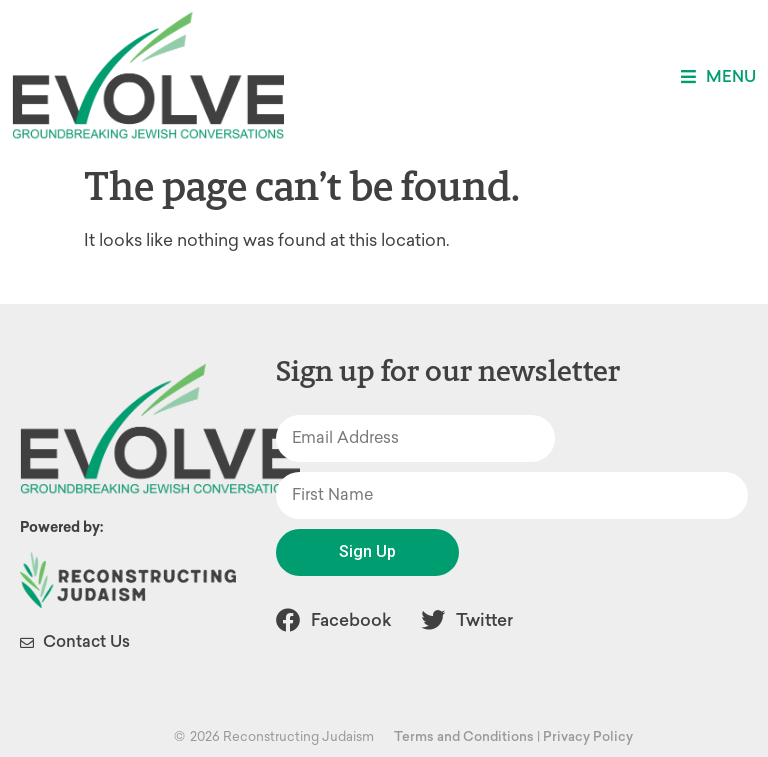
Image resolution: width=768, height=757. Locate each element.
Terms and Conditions (464, 736)
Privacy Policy (588, 736)
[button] (718, 76)
